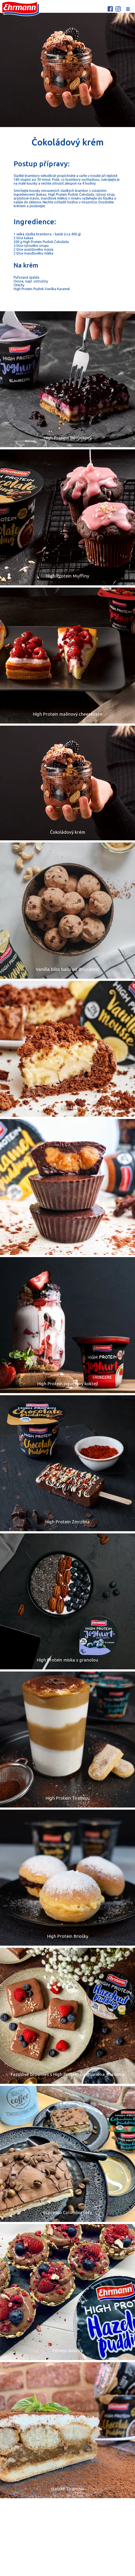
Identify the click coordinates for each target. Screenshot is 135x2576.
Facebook (111, 9)
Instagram (118, 9)
